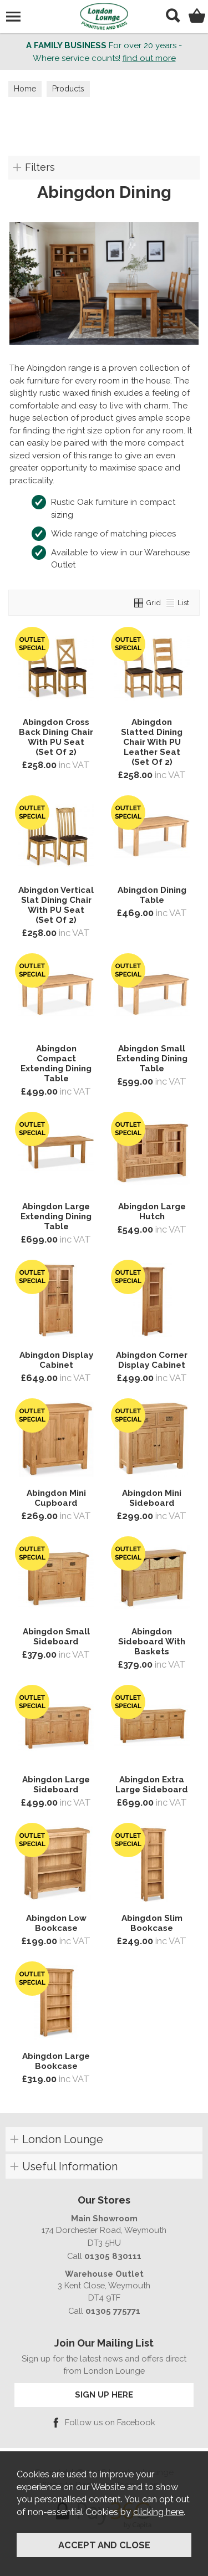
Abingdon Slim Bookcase (151, 1923)
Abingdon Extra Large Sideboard (151, 1785)
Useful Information (70, 2166)
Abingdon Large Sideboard (56, 1785)
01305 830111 (112, 2256)
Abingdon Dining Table (152, 895)
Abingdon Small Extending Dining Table (151, 1059)
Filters (40, 167)
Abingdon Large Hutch (152, 1211)
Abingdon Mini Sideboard (151, 1498)
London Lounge (62, 2139)
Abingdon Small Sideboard (56, 1637)
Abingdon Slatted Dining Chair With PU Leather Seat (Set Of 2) (151, 742)
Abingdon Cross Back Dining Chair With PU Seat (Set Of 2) (56, 737)
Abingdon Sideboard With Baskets (151, 1642)
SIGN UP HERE (104, 2394)
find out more (149, 58)
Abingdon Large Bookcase (56, 2061)
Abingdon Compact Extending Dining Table (56, 1063)
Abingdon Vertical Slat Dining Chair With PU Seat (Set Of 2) (56, 905)
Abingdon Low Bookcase (56, 1923)
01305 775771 (112, 2311)
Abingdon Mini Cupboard (56, 1498)
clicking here (158, 2511)
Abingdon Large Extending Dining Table (56, 1216)
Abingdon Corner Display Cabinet (151, 1360)
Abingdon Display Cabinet (56, 1360)
